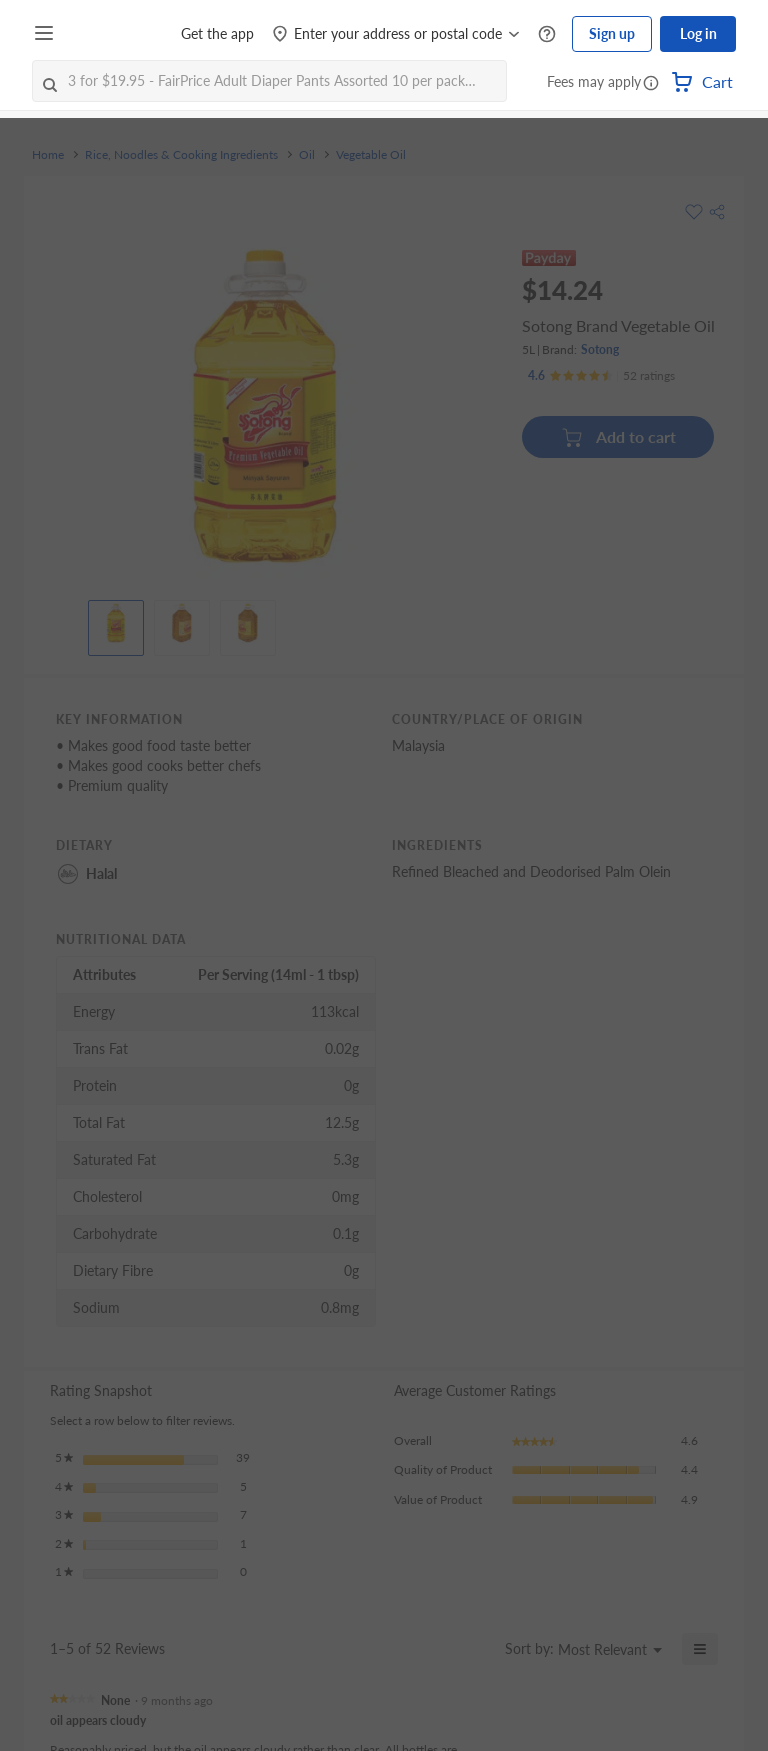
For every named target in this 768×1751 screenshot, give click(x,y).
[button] (651, 84)
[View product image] (116, 623)
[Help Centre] (547, 34)
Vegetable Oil (371, 155)
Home (48, 155)
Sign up (612, 33)
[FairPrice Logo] (119, 34)
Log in (698, 33)
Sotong (600, 349)
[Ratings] (601, 376)
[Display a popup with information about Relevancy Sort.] (477, 1649)
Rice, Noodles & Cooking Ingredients (181, 155)
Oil (307, 155)
